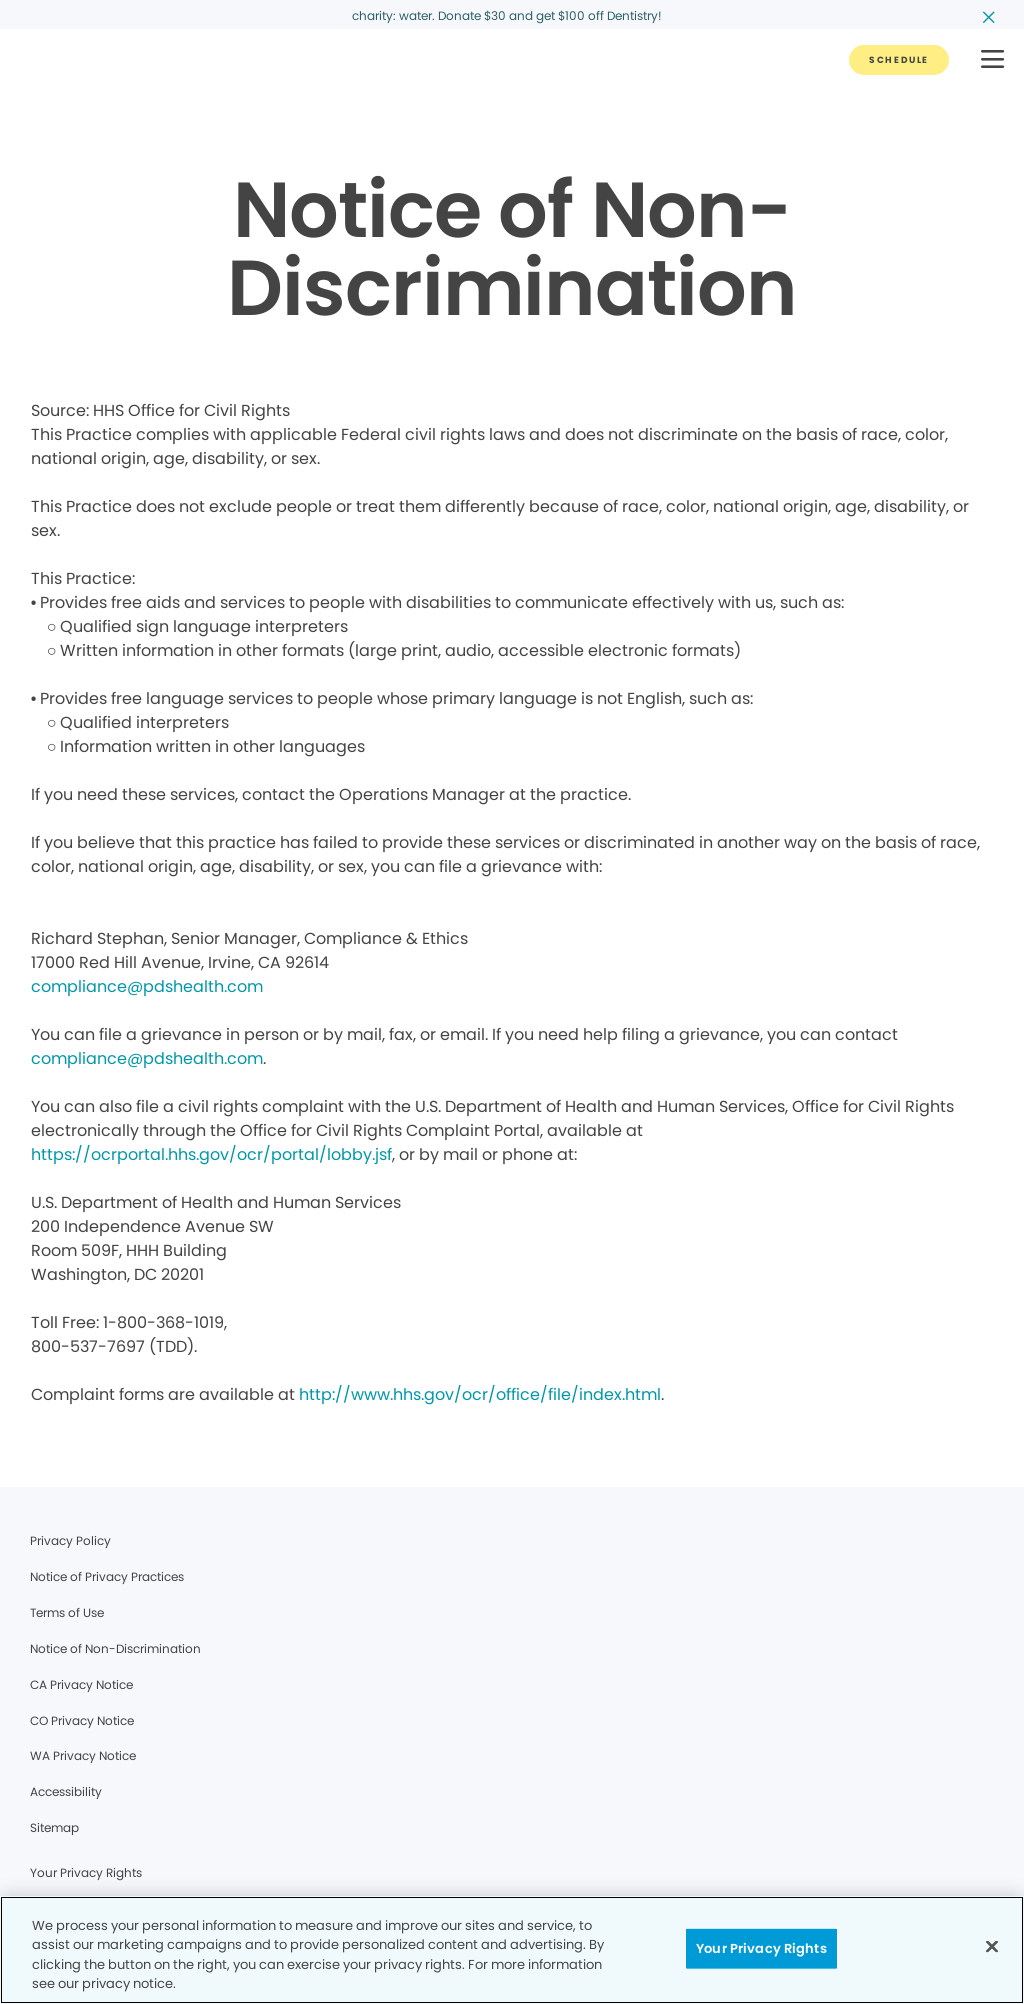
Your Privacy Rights (86, 1872)
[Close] (992, 1946)
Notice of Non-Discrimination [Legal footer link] (115, 1648)
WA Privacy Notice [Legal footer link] (83, 1755)
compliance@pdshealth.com (147, 986)
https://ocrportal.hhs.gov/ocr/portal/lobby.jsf (211, 1154)
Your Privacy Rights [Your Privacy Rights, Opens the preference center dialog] (761, 1948)
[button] (992, 60)
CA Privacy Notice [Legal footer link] (81, 1684)
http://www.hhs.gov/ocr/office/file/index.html (480, 1394)
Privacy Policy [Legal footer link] (70, 1540)
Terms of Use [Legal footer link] (67, 1612)
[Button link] (899, 60)
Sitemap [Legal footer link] (54, 1827)
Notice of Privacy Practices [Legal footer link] (107, 1576)
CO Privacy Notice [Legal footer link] (82, 1720)
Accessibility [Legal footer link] (66, 1791)
